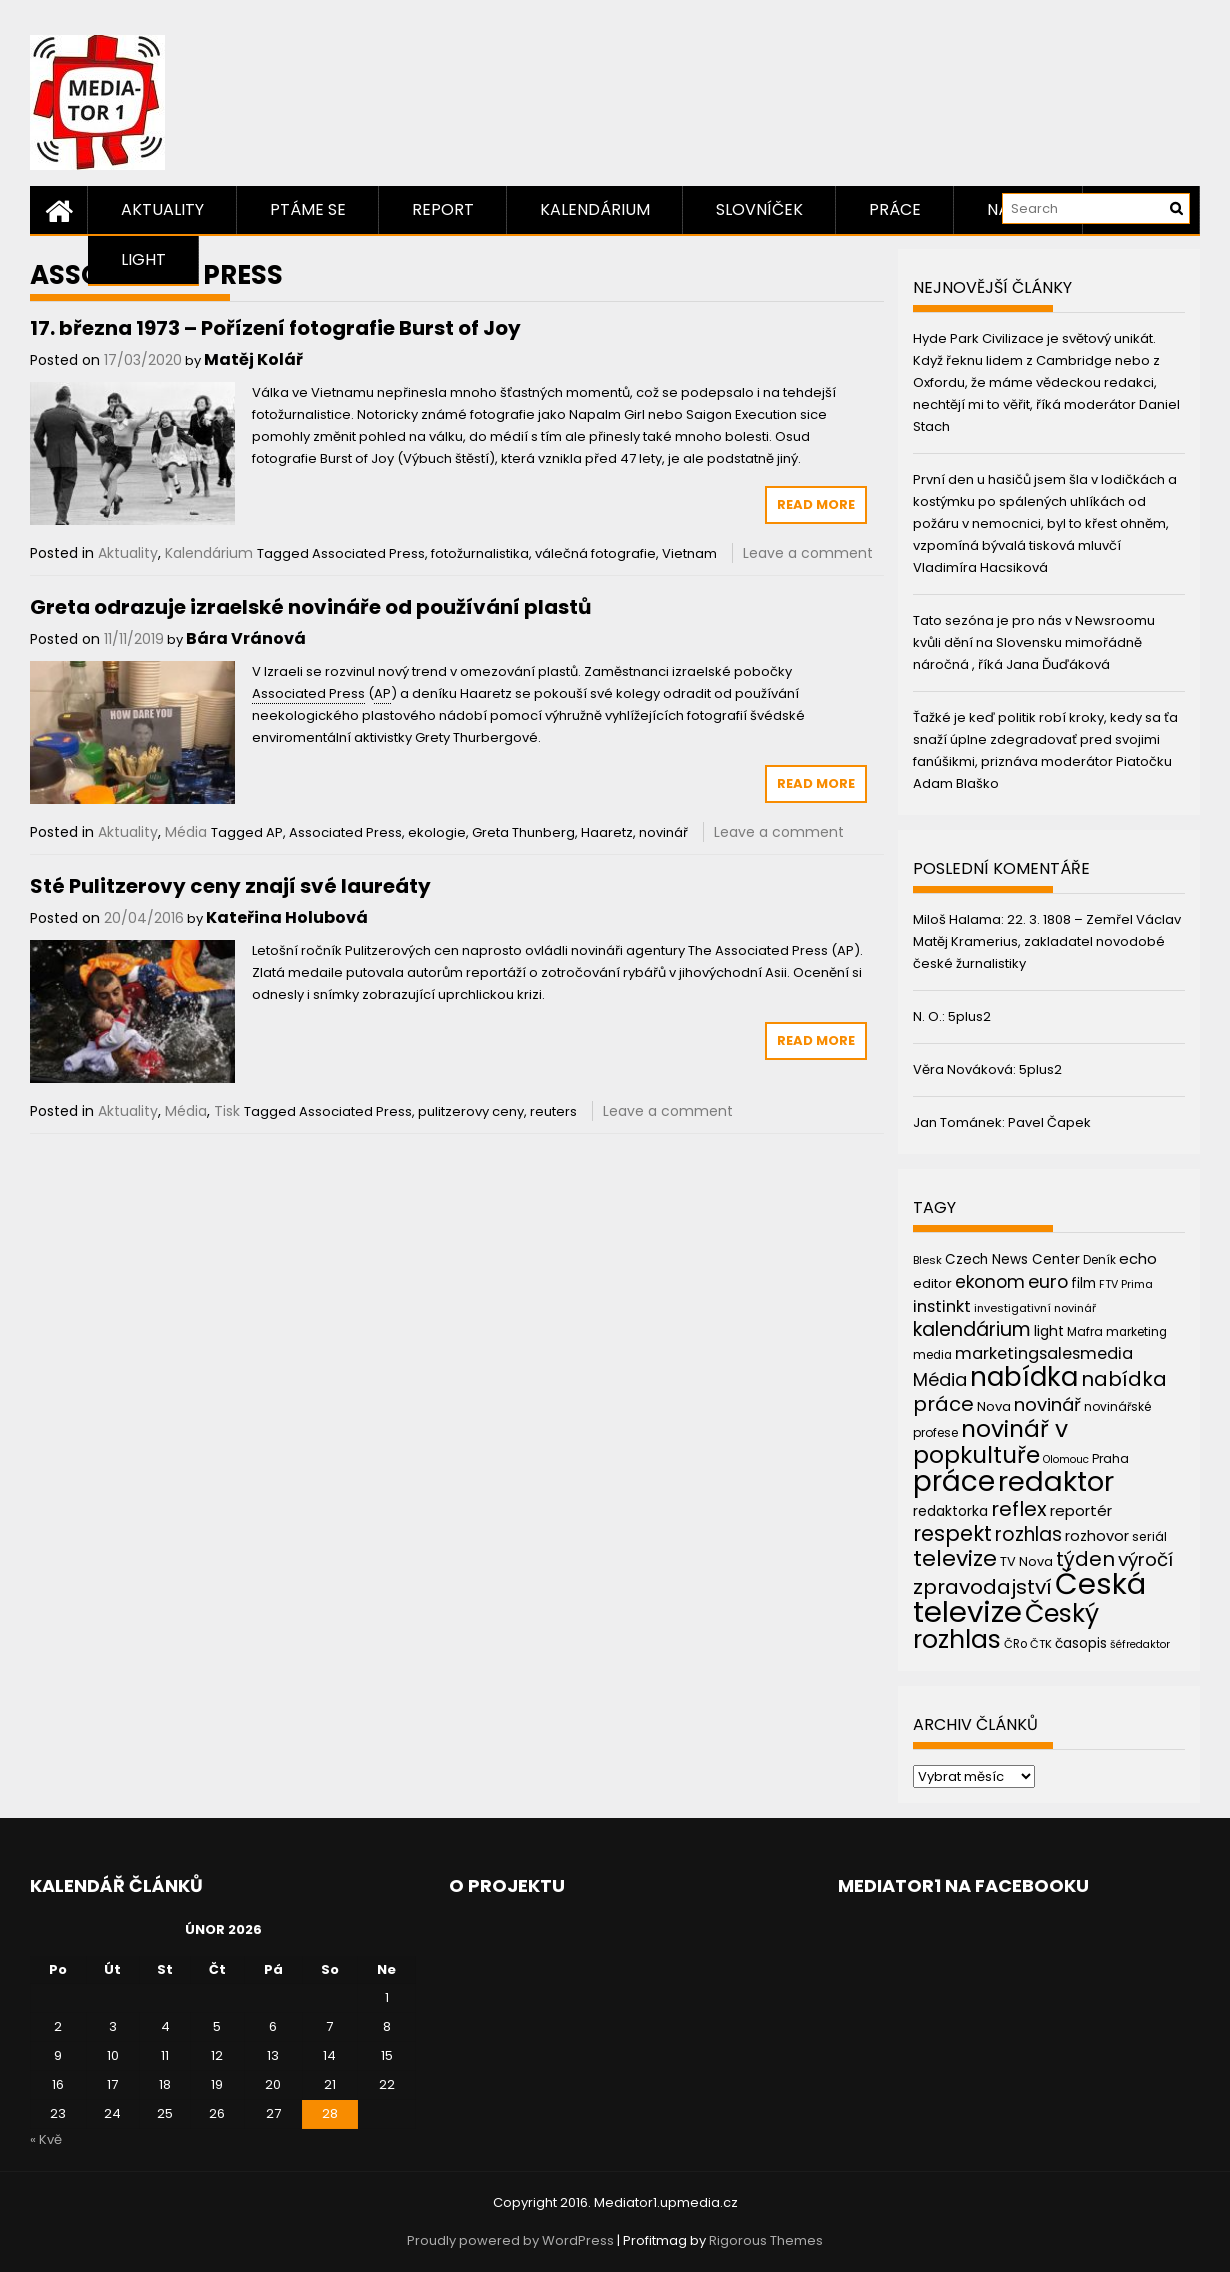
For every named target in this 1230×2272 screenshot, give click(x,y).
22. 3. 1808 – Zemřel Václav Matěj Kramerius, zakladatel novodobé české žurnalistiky (1047, 941)
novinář (663, 832)
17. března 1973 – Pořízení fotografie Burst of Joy (275, 328)
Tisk (227, 1111)
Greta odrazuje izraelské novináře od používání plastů (310, 607)
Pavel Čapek (1049, 1122)
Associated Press (368, 553)
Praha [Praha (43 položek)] (1110, 1458)
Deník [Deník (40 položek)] (1099, 1260)
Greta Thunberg (523, 832)
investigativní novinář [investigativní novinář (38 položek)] (1035, 1308)
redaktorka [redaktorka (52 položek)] (950, 1511)
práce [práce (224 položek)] (954, 1481)
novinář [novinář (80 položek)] (1047, 1404)
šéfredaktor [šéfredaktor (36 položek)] (1140, 1644)
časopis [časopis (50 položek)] (1081, 1643)
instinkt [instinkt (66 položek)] (942, 1306)
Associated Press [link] (308, 693)
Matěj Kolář (253, 359)
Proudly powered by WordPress (510, 2240)
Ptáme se (308, 209)
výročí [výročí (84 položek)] (1145, 1559)
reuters (553, 1111)
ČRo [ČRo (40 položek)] (1015, 1644)
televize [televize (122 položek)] (955, 1558)
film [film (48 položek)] (1083, 1283)
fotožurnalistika (480, 553)
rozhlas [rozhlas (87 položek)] (1028, 1534)
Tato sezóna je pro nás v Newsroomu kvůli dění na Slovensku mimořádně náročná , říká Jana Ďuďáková (1034, 642)
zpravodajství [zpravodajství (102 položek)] (982, 1587)
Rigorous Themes (766, 2240)
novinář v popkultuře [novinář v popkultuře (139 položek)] (990, 1441)
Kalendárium (595, 209)
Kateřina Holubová (287, 917)
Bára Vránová (246, 638)
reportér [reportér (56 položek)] (1081, 1510)
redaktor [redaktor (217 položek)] (1056, 1481)
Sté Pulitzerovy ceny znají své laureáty (230, 886)
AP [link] (382, 693)
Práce (895, 209)
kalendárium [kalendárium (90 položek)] (972, 1329)
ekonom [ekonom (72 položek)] (990, 1282)
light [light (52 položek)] (1049, 1331)
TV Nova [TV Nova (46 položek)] (1026, 1561)
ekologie (437, 832)
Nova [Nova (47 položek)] (994, 1406)
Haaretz (607, 832)
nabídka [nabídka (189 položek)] (1024, 1376)
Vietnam (689, 553)
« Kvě (46, 2139)
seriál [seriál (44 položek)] (1149, 1536)
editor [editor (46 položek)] (932, 1283)
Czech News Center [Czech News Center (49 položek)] (1012, 1259)
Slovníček (759, 209)
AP (274, 832)
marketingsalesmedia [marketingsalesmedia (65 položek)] (1044, 1353)
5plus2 (969, 1016)
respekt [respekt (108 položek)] (952, 1533)
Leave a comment (808, 553)
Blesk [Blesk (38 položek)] (927, 1260)
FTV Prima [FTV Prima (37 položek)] (1126, 1284)
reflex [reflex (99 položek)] (1019, 1509)
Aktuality (162, 209)
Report (443, 209)
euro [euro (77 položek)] (1048, 1281)
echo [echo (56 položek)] (1138, 1258)
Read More (816, 504)
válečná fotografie (595, 553)
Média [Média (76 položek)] (940, 1379)
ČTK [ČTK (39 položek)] (1041, 1644)
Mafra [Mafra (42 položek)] (1085, 1331)
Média (186, 832)
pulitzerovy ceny (471, 1111)
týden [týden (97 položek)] (1085, 1559)
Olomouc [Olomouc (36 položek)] (1066, 1459)
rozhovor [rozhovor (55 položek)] (1097, 1536)
